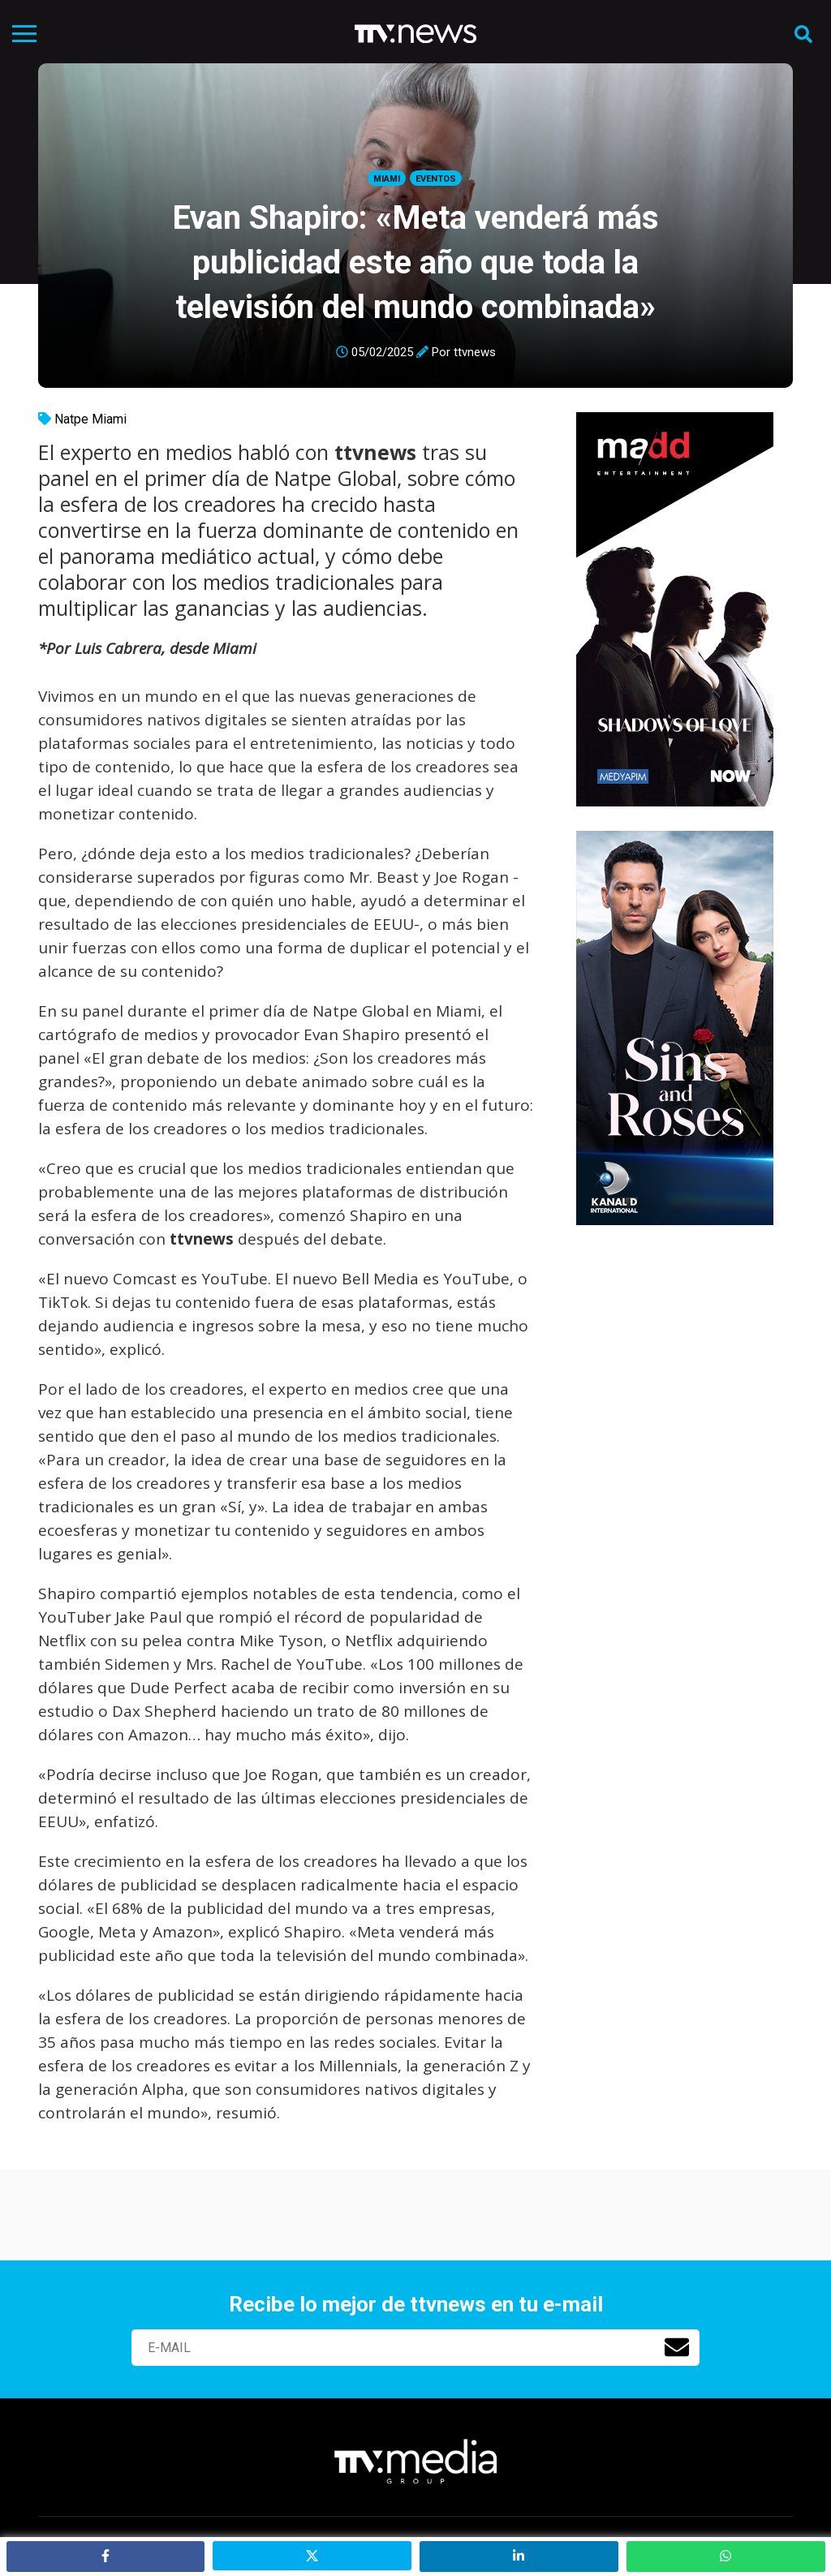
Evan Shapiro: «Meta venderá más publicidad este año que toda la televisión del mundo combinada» (415, 262)
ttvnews (475, 352)
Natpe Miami (90, 419)
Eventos (436, 179)
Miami (386, 179)
